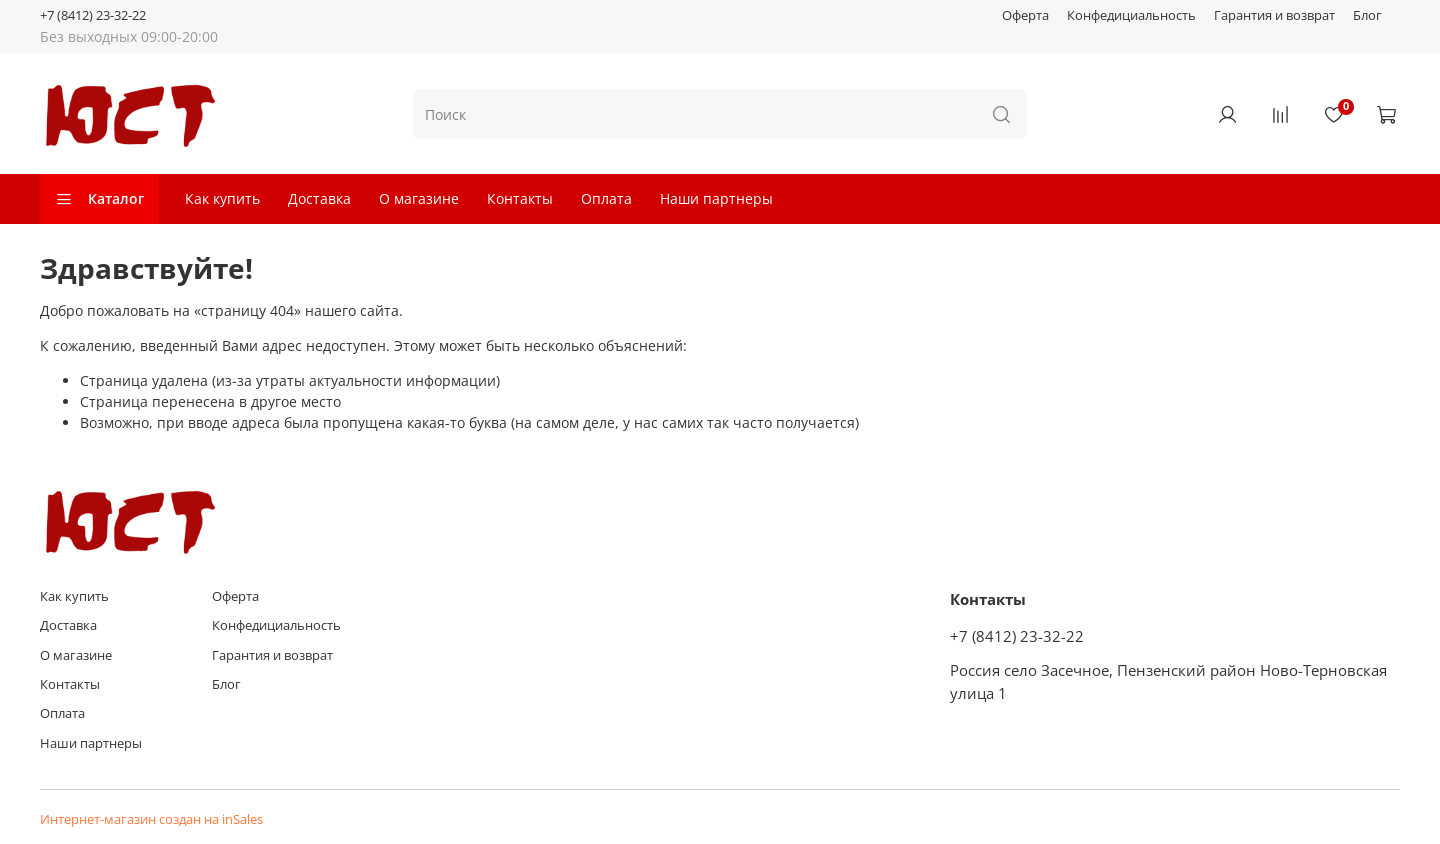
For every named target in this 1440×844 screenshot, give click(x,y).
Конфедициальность (1131, 15)
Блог (1367, 15)
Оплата (606, 198)
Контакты (520, 198)
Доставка (319, 198)
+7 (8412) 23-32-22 (93, 15)
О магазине (419, 198)
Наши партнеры (716, 198)
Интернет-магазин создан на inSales (151, 819)
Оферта (1025, 15)
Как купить (222, 198)
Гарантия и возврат (1274, 15)
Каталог (99, 198)
